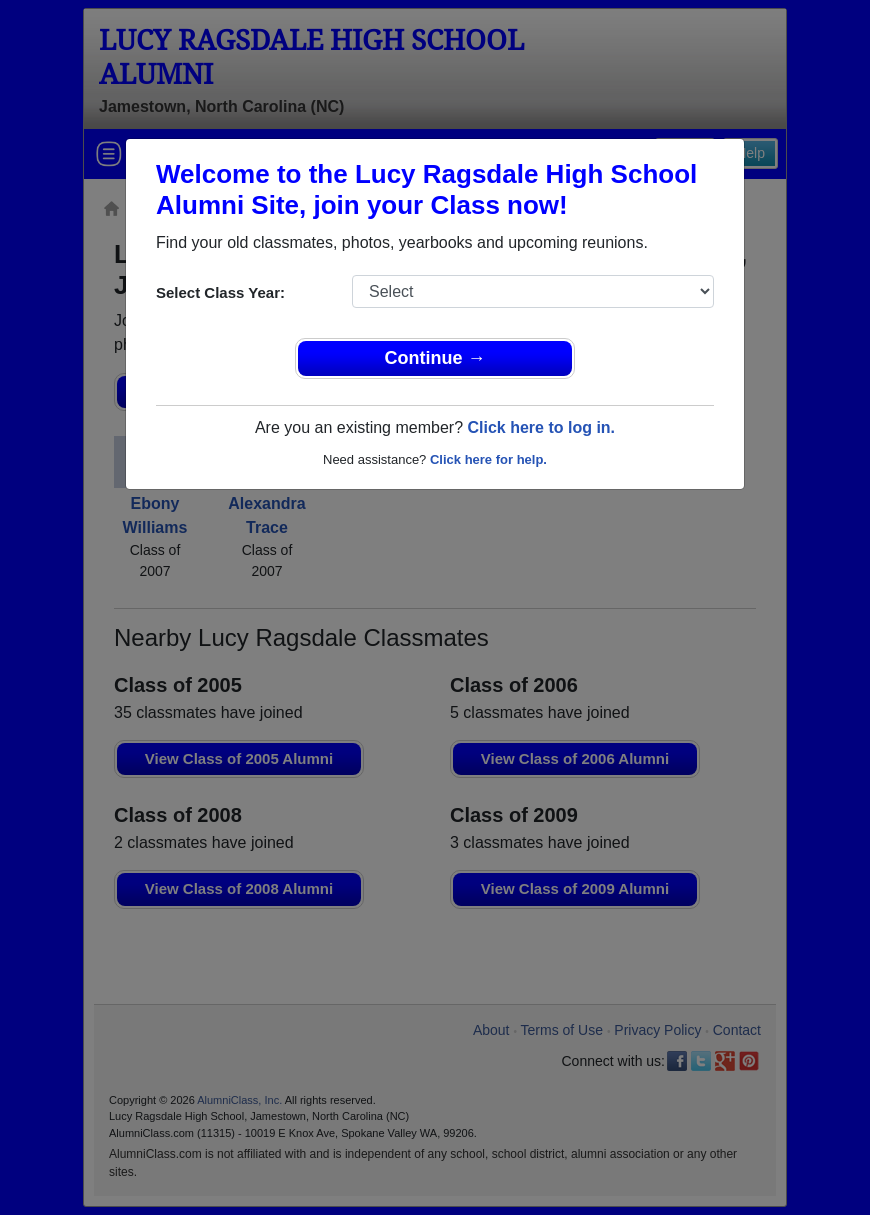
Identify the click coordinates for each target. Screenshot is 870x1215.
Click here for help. (488, 459)
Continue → (435, 358)
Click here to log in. (541, 427)
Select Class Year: (220, 292)
